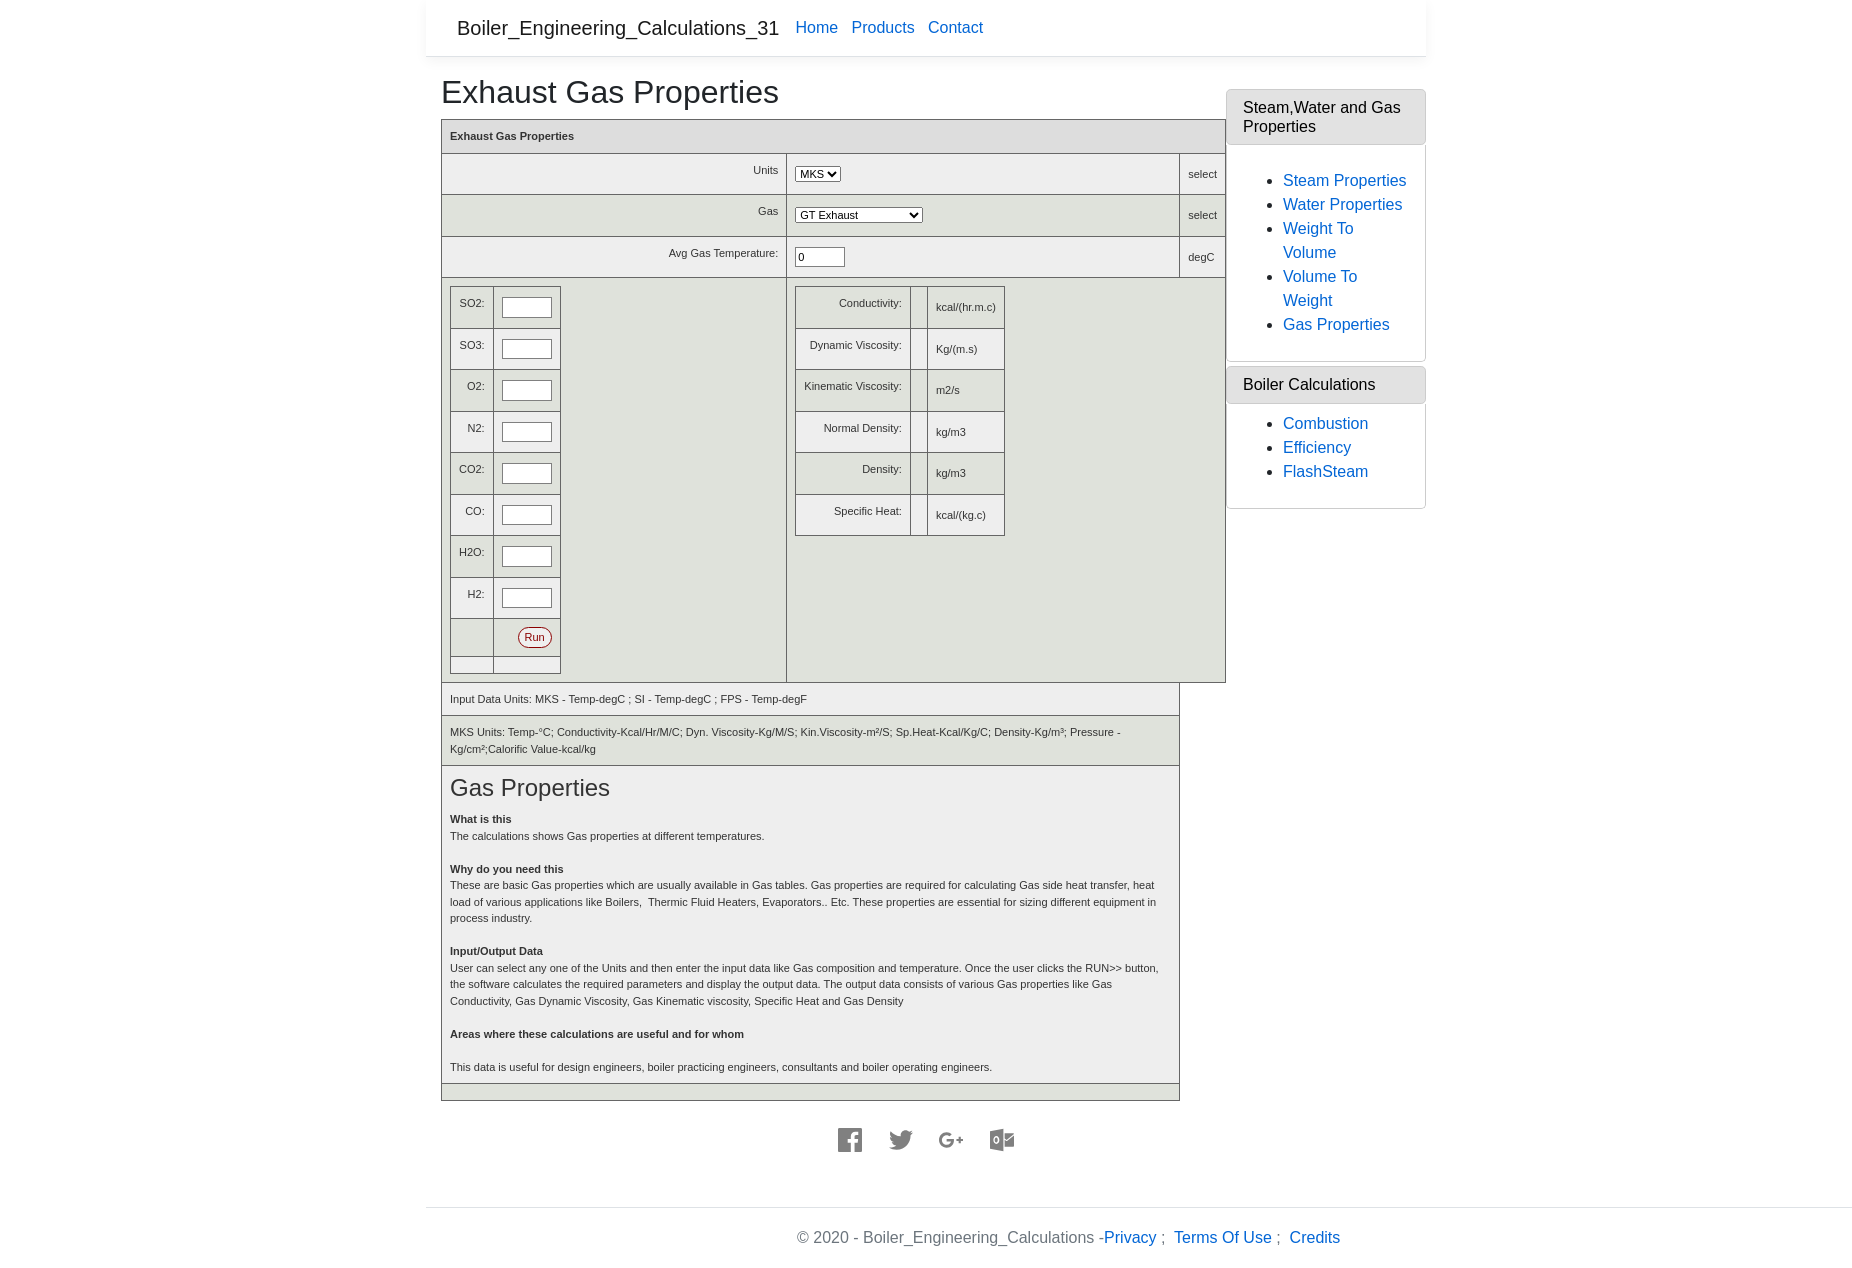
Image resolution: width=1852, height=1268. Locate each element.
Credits (1315, 1237)
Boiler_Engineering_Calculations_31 (618, 28)
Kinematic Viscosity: (853, 386)
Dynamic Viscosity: (856, 345)
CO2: (472, 469)
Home (816, 27)
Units (765, 170)
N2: (476, 428)
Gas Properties (1336, 324)
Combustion (1325, 423)
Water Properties (1342, 204)
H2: (476, 594)
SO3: (472, 345)
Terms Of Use (1223, 1237)
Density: (882, 469)
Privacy (1130, 1237)
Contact (955, 27)
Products (882, 27)
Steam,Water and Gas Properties (1322, 117)
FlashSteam (1325, 471)
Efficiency (1317, 447)
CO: (475, 511)
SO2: (472, 303)
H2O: (472, 552)
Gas (768, 211)
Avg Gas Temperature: (724, 253)
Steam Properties (1345, 180)
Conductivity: (870, 303)
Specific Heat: (868, 511)
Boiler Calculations (1309, 384)
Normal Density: (863, 428)
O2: (476, 386)
